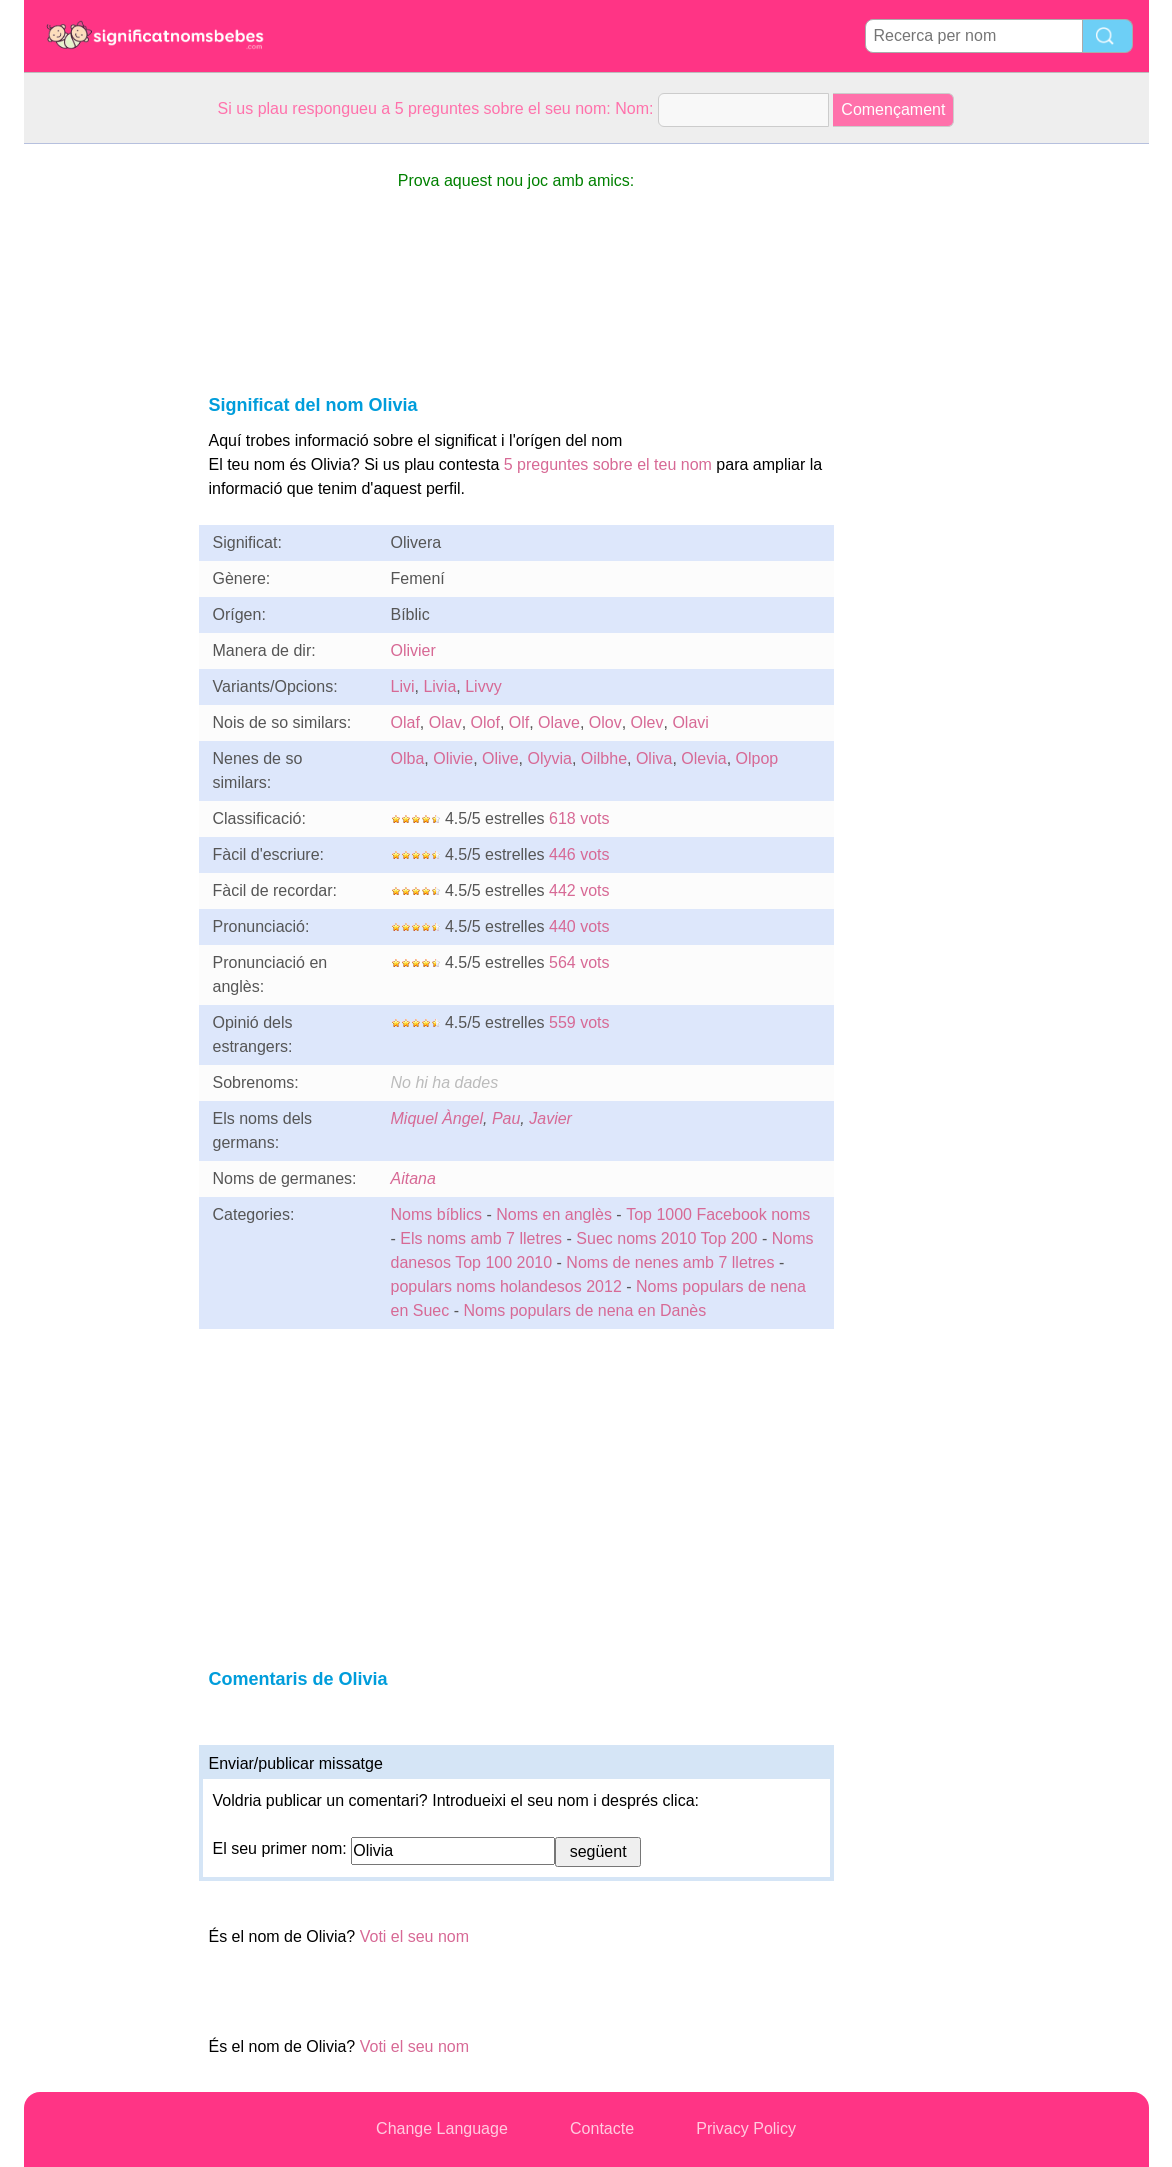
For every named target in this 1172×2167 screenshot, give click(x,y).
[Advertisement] (104, 444)
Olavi (690, 722)
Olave (559, 722)
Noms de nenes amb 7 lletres (670, 1262)
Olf (519, 722)
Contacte (602, 2128)
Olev (647, 722)
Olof (485, 722)
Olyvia (549, 758)
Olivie (453, 758)
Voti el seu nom (414, 1936)
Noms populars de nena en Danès (584, 1310)
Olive (500, 758)
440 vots (579, 926)
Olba (408, 758)
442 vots (579, 890)
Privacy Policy (746, 2128)
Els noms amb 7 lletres (481, 1238)
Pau (506, 1118)
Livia (439, 686)
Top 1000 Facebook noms (718, 1214)
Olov (605, 722)
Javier (550, 1118)
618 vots (579, 818)
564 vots (579, 962)
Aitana (413, 1178)
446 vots (579, 854)
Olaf (405, 722)
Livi (403, 686)
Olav (445, 722)
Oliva (654, 758)
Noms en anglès (554, 1214)
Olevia (703, 758)
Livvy (483, 686)
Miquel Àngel (437, 1118)
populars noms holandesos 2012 (506, 1286)
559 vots (579, 1022)
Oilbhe (604, 758)
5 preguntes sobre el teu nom (608, 464)
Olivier (413, 650)
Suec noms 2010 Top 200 (666, 1238)
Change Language (442, 2128)
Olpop (757, 758)
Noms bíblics (437, 1214)
